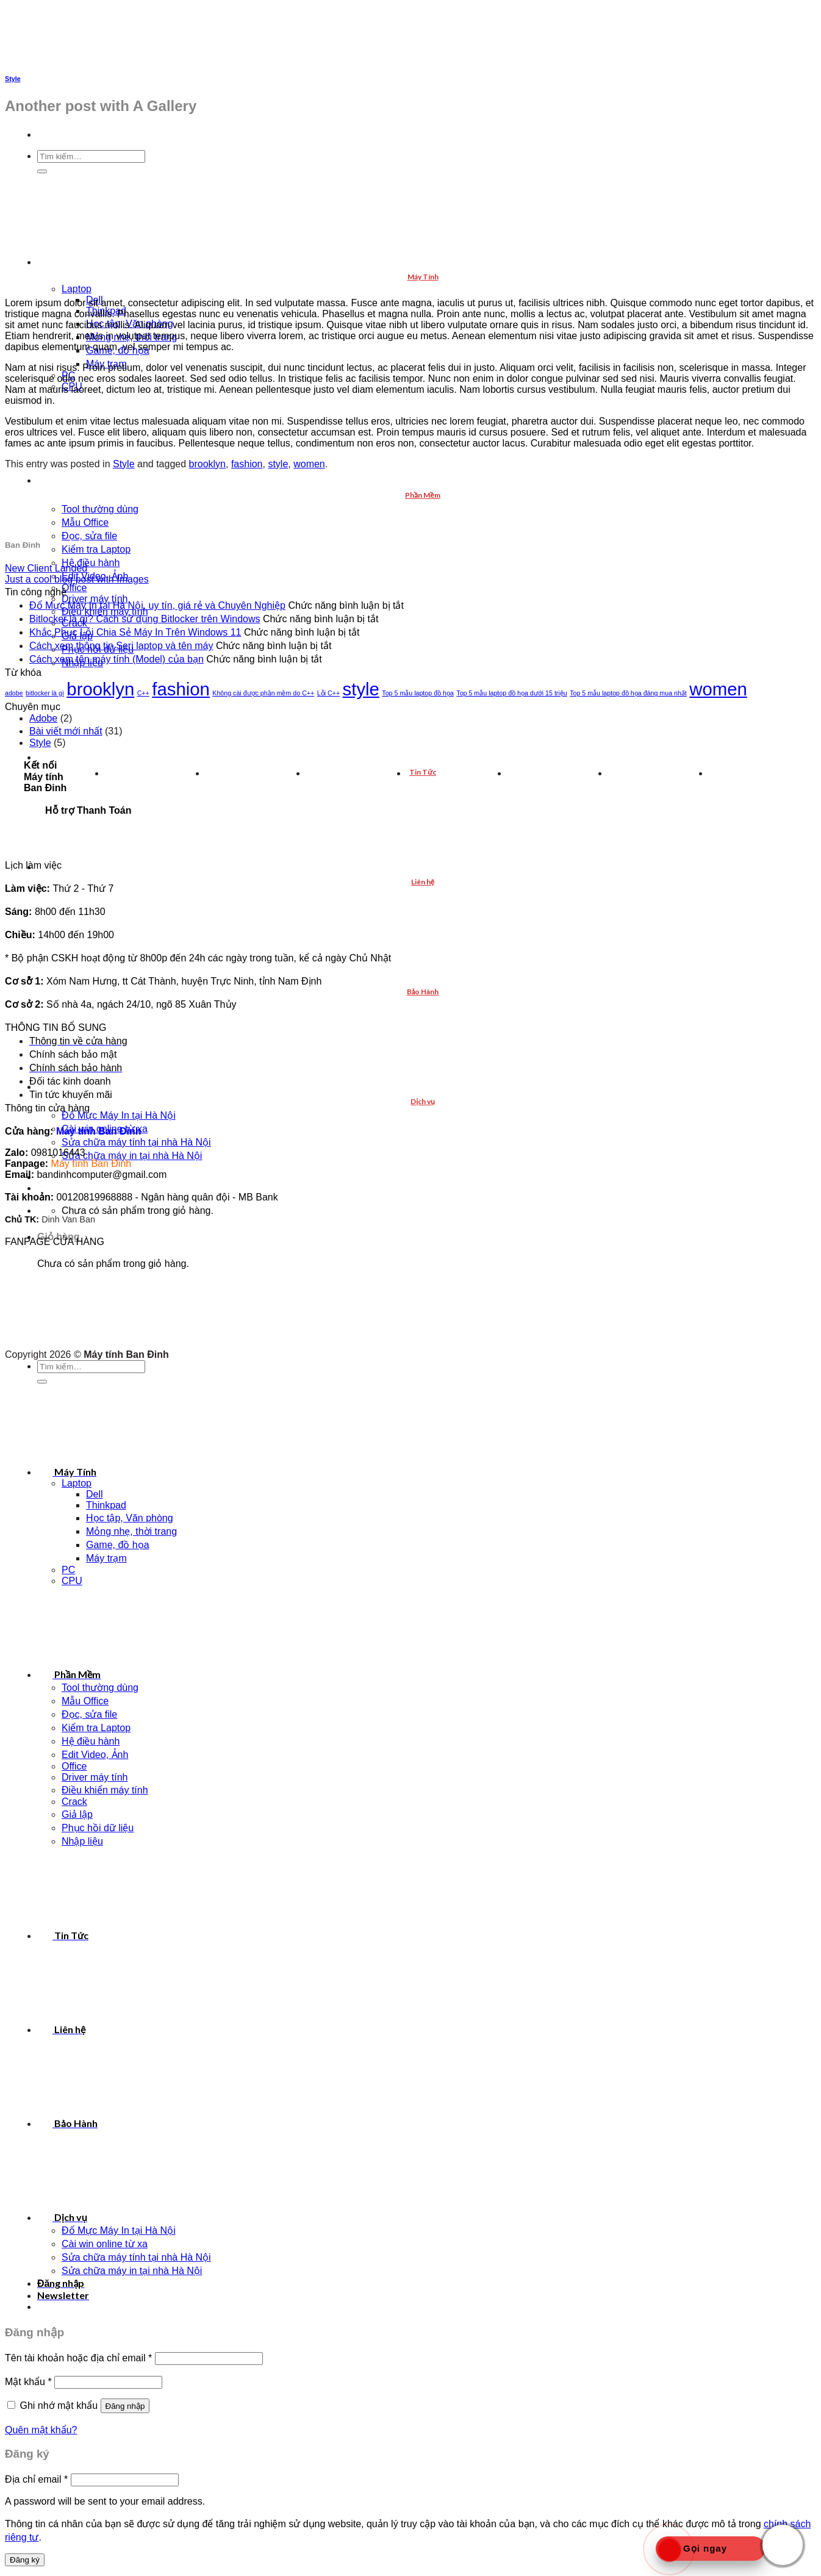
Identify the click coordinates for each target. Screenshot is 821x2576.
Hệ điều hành (91, 563)
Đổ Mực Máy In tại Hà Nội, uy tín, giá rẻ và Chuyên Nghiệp (157, 605)
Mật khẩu (28, 2382)
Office (74, 588)
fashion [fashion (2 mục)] (181, 689)
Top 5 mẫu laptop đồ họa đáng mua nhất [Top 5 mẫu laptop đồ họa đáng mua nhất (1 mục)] (628, 693)
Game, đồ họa (117, 1545)
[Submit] (42, 1381)
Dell (94, 1494)
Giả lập (77, 1814)
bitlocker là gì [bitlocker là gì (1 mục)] (45, 693)
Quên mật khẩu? (41, 2430)
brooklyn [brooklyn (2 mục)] (100, 689)
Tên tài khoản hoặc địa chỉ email (78, 2358)
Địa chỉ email (36, 2479)
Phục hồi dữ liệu (98, 1828)
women (309, 464)
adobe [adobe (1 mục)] (14, 693)
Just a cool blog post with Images (77, 579)
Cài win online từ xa (105, 2244)
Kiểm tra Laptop (96, 549)
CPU (72, 1581)
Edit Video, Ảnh (95, 1754)
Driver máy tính (94, 1777)
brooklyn (207, 464)
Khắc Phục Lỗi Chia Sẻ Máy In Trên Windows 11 (135, 632)
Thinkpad (106, 1505)
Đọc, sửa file (89, 536)
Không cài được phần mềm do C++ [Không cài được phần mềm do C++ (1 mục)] (263, 693)
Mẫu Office (85, 522)
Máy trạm (106, 1558)
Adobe (43, 718)
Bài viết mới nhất (65, 731)
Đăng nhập (125, 2406)
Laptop (76, 289)
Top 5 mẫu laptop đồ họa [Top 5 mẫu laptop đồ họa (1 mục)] (418, 693)
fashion (247, 464)
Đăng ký (25, 2559)
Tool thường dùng (100, 509)
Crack (74, 1801)
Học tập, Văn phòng (129, 1518)
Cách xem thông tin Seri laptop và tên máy (121, 645)
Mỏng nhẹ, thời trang (131, 1531)
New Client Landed (46, 568)
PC (68, 1570)
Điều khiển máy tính (105, 1790)
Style (13, 78)
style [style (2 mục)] (361, 689)
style (278, 464)
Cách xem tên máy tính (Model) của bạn (116, 659)
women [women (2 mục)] (718, 689)
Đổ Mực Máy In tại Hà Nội (119, 1115)
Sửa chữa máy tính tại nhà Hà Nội (136, 1142)
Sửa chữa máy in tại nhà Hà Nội (132, 1155)
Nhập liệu (82, 1841)
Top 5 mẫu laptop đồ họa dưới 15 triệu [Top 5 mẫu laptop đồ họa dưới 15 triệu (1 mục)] (511, 693)
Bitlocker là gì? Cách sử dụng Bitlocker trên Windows (144, 619)
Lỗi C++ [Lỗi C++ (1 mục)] (328, 693)
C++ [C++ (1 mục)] (143, 693)
